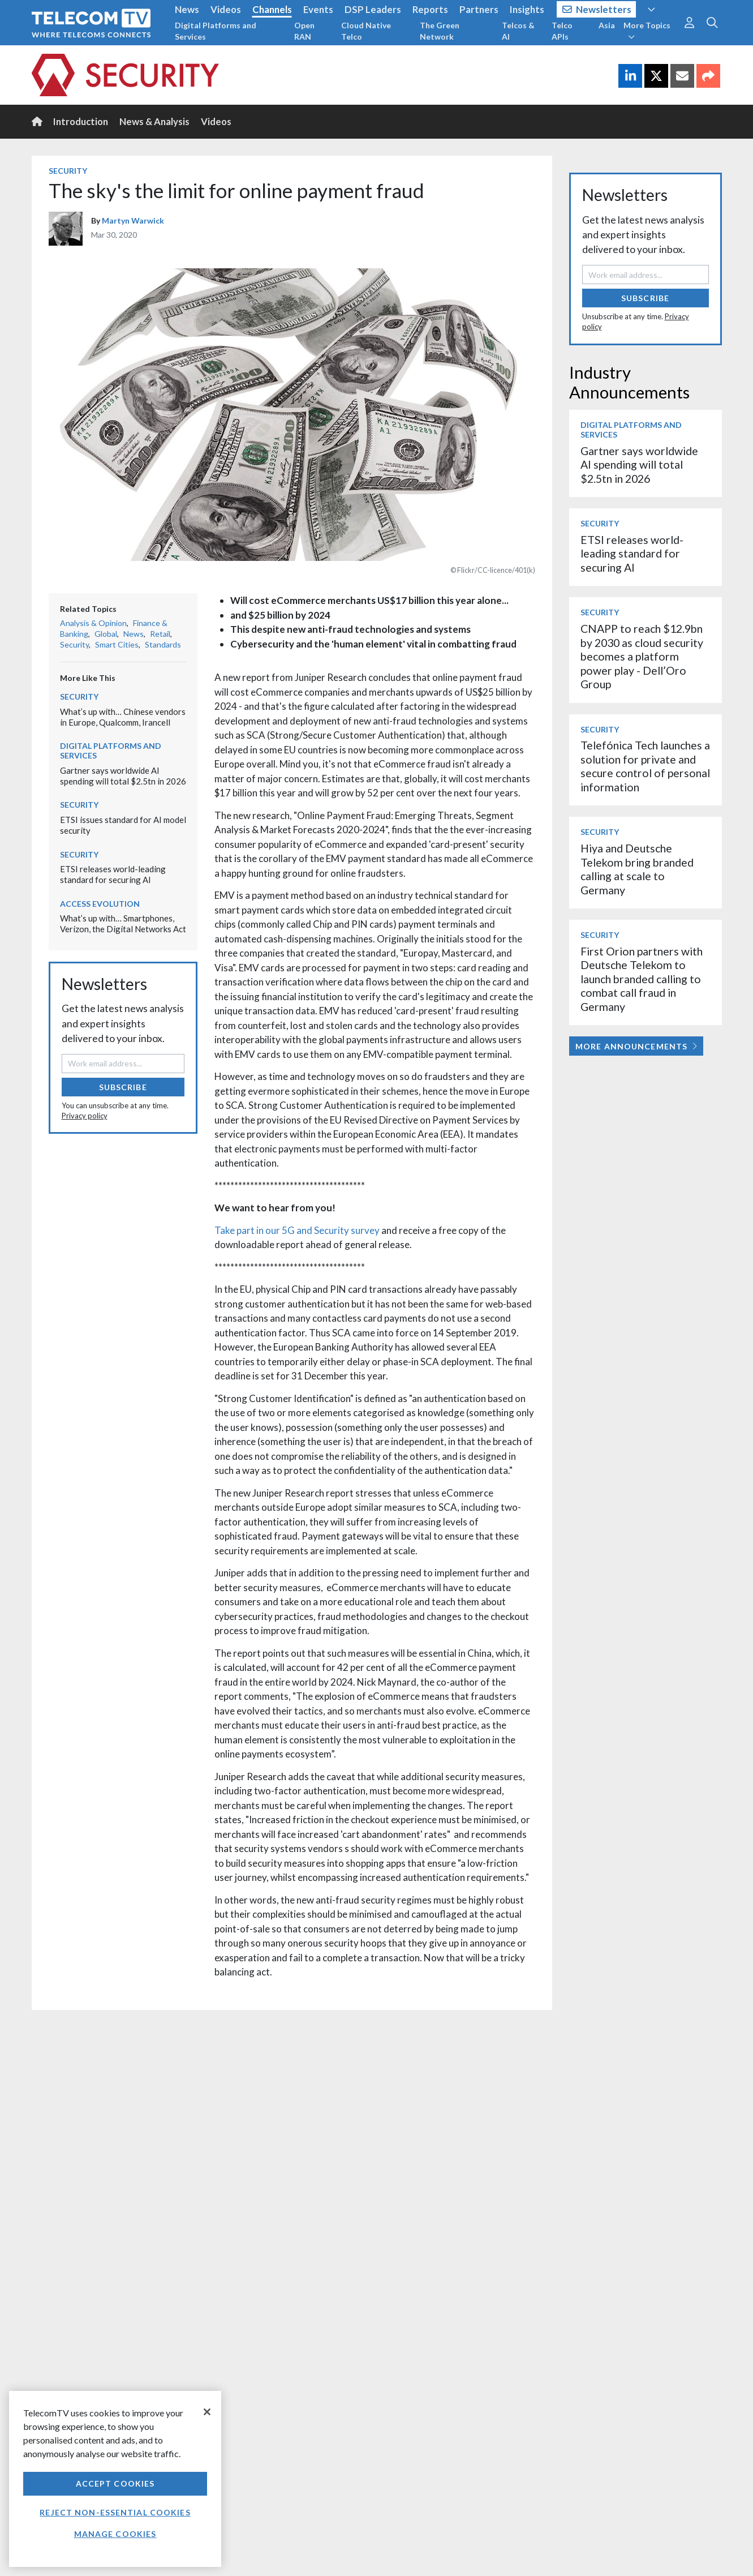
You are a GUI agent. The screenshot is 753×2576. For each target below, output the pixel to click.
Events (318, 9)
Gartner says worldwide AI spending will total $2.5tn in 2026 (123, 775)
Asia (607, 25)
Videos (225, 9)
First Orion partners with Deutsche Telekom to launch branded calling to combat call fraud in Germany (641, 979)
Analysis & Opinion (93, 623)
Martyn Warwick (133, 220)
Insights (527, 9)
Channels (272, 9)
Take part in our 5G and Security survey (297, 1230)
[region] (115, 2479)
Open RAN (304, 30)
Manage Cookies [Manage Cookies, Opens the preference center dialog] (115, 2534)
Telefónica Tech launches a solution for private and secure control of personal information (645, 766)
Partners (478, 9)
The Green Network (439, 30)
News (187, 9)
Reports (430, 9)
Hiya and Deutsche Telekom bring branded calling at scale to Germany (637, 869)
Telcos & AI (518, 30)
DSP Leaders (373, 9)
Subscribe (123, 1087)
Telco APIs (562, 30)
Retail (160, 633)
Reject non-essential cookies (115, 2512)
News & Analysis (154, 121)
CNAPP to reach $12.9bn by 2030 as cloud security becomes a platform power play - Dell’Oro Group (641, 656)
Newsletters (597, 9)
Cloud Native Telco (366, 30)
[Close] (207, 2411)
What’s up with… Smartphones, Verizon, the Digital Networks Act (123, 923)
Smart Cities (117, 644)
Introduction (80, 121)
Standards (163, 644)
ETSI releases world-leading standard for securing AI (113, 874)
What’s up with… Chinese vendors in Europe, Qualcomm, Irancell (123, 716)
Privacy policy (84, 1115)
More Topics (646, 30)
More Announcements (636, 1046)
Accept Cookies (115, 2483)
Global (105, 633)
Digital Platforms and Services (215, 30)
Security (68, 170)
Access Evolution (100, 903)
